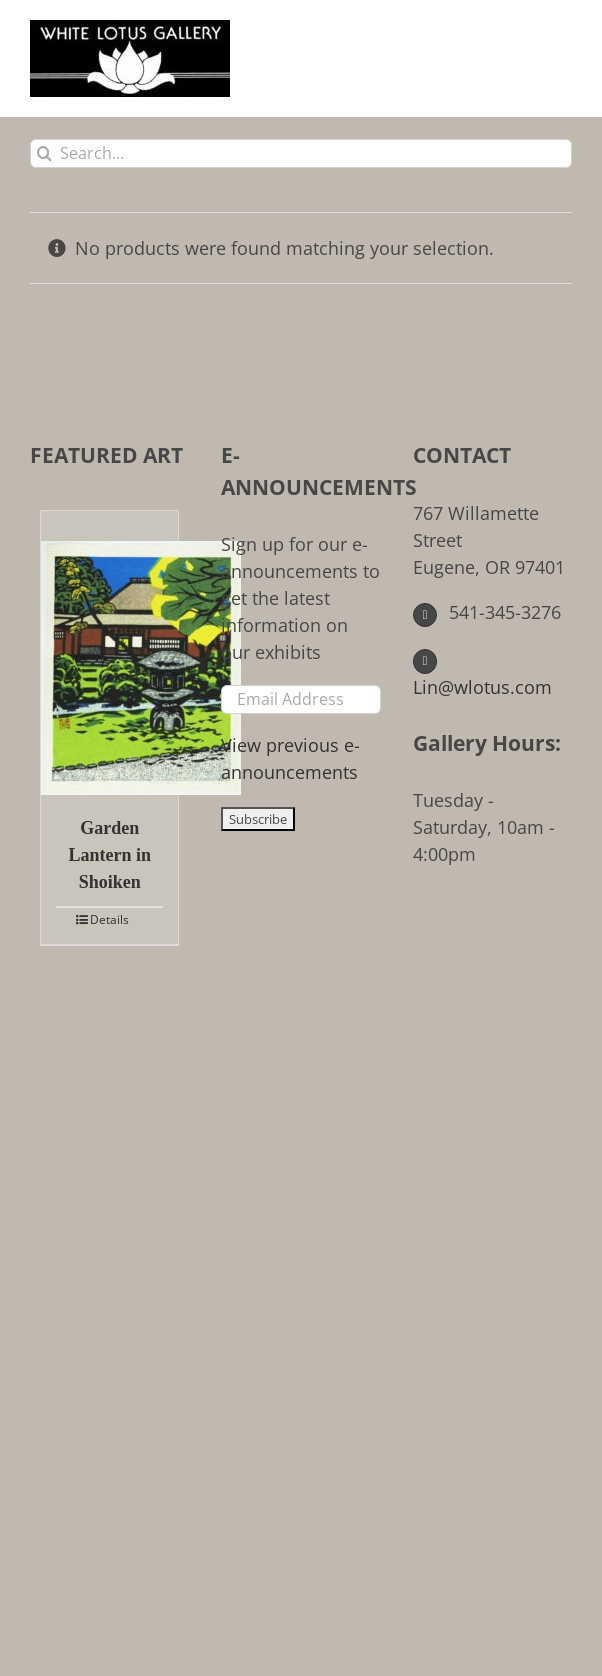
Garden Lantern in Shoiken (109, 855)
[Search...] (301, 153)
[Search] (44, 153)
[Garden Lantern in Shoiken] (109, 653)
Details (109, 919)
